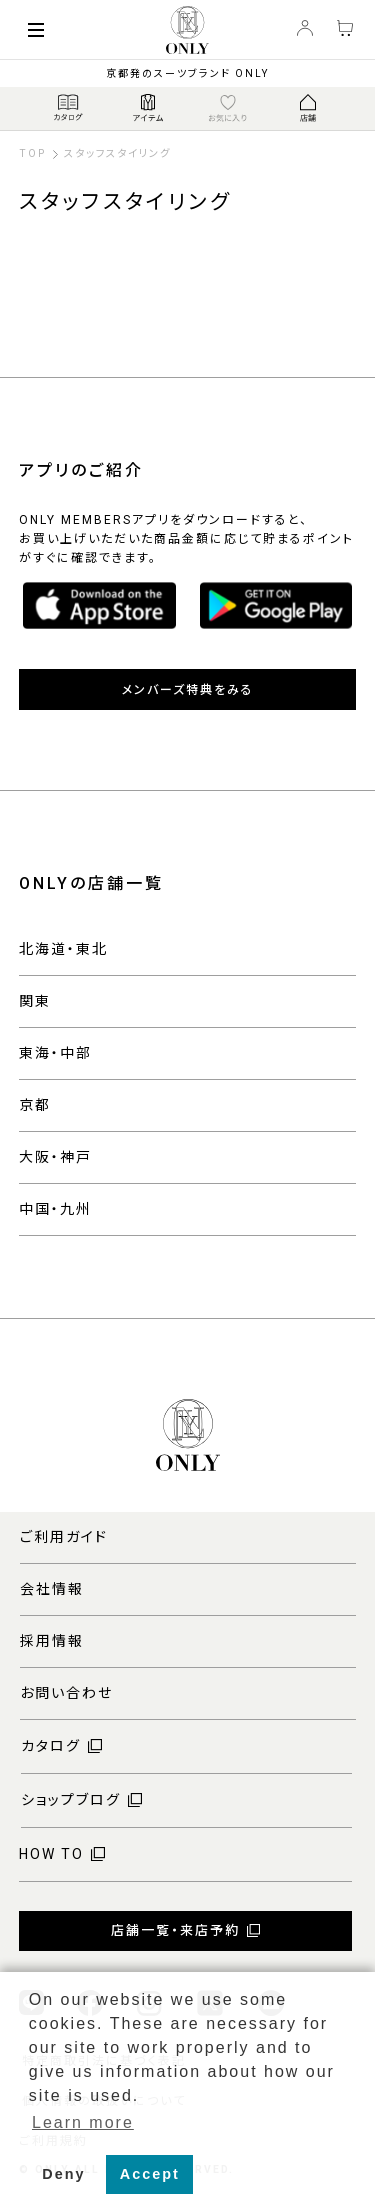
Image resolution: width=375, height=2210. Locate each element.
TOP (32, 153)
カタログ (51, 1746)
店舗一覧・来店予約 (175, 1930)
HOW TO (51, 1854)
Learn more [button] (83, 2122)
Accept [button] (150, 2174)
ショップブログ (71, 1800)
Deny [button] (63, 2174)
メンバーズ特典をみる (188, 690)
